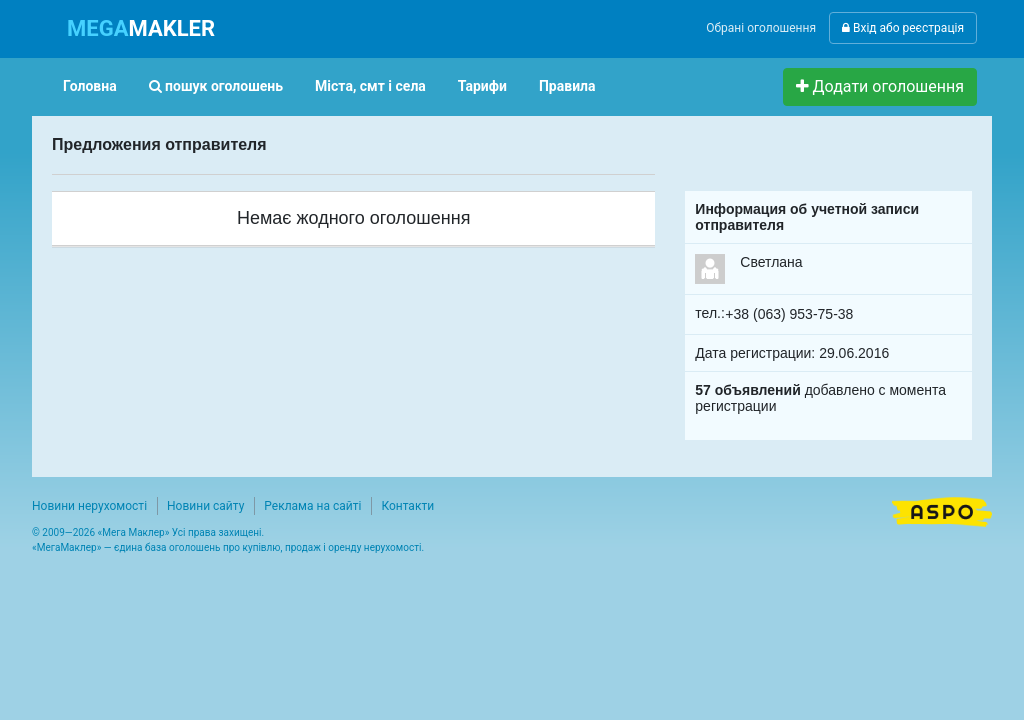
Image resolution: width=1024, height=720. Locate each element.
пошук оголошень (216, 86)
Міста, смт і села (370, 86)
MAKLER (141, 28)
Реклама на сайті (312, 506)
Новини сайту (205, 506)
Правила (567, 86)
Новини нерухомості (89, 506)
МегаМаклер (67, 547)
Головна (90, 86)
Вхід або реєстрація (903, 28)
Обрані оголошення (761, 28)
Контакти (407, 506)
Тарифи (482, 86)
